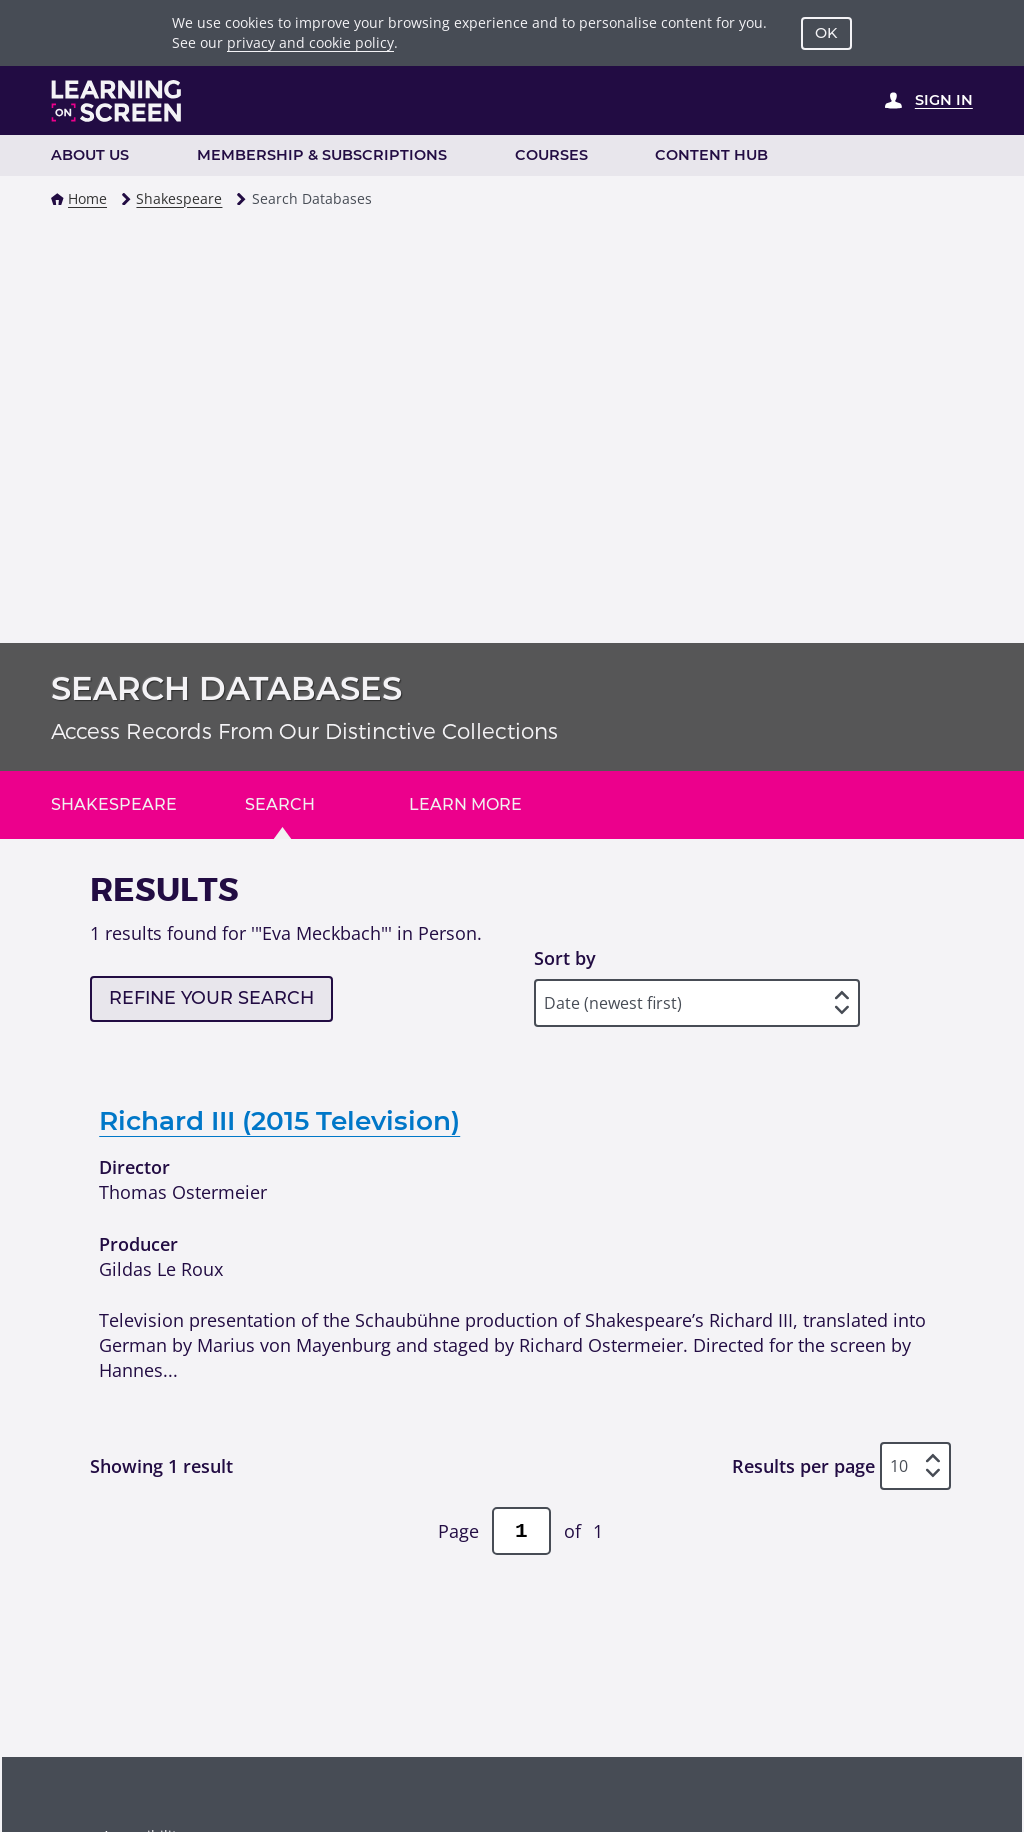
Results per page (803, 1466)
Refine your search (211, 997)
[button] (57, 199)
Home (87, 198)
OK (826, 33)
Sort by (565, 958)
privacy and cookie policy (310, 42)
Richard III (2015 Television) (279, 1121)
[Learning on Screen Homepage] (117, 101)
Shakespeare (179, 198)
